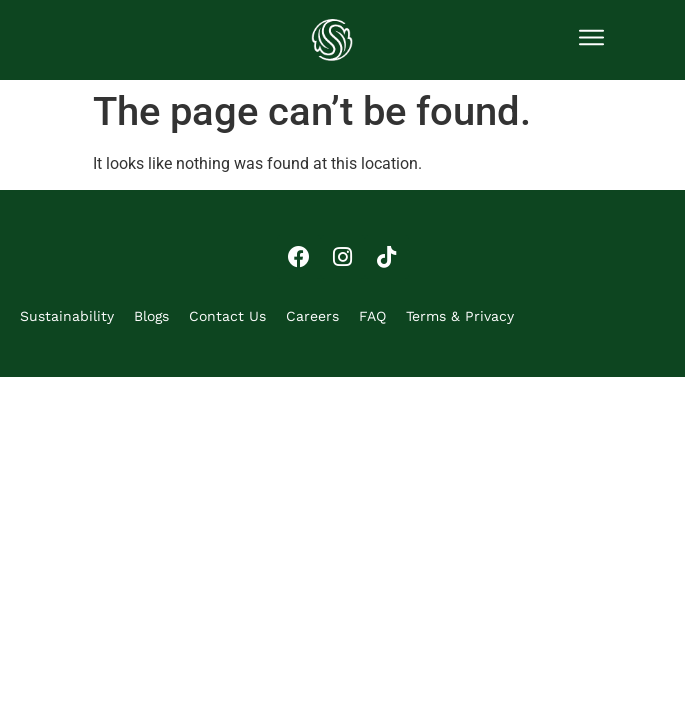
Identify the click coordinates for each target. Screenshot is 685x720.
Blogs (151, 316)
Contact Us (227, 316)
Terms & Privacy (460, 316)
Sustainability (67, 316)
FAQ (372, 316)
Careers (312, 316)
